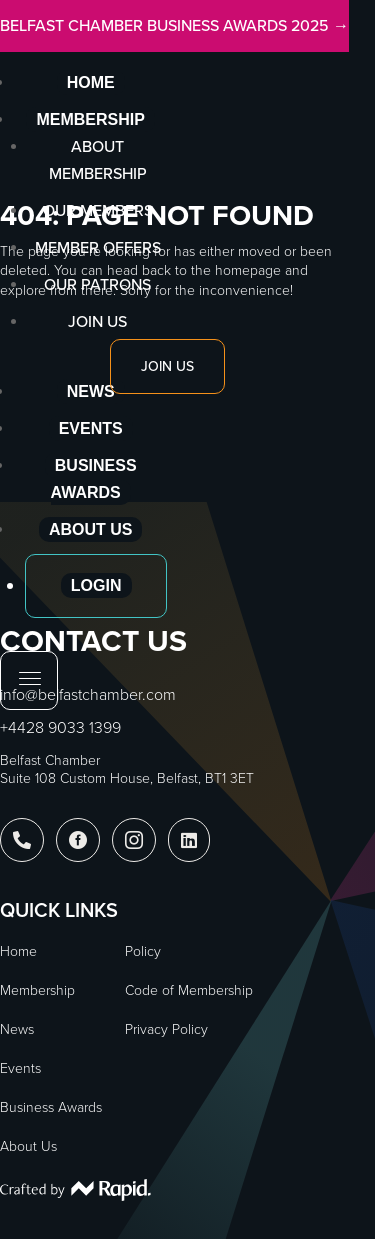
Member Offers (98, 247)
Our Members (98, 210)
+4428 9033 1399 (60, 727)
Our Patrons (97, 284)
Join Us (97, 321)
